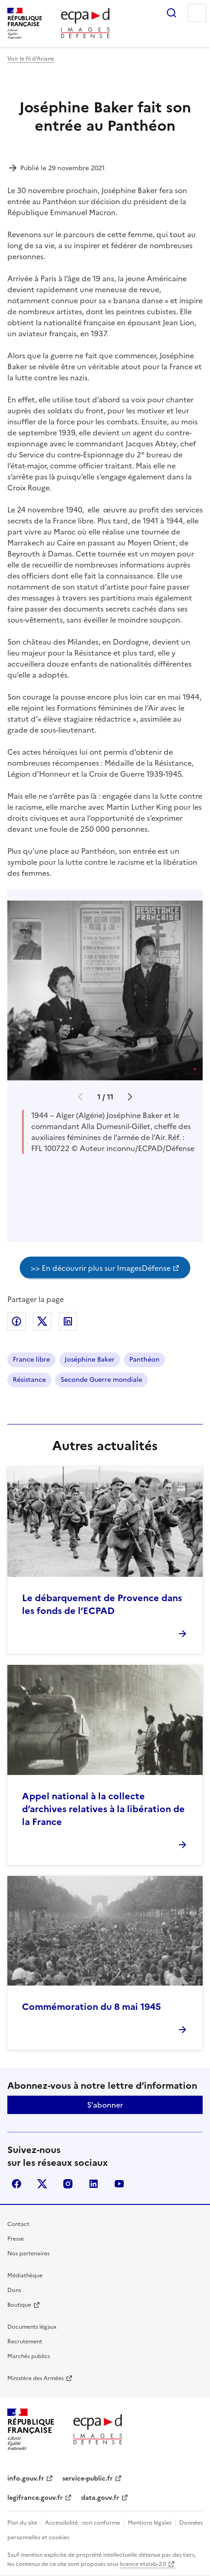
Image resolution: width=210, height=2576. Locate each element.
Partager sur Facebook (16, 1321)
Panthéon (144, 1359)
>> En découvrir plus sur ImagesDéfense (101, 1268)
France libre (31, 1359)
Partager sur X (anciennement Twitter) (42, 1321)
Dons (14, 2290)
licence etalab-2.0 (143, 2564)
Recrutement (24, 2341)
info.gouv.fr (25, 2478)
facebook (16, 2184)
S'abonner (105, 2104)
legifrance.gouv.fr (35, 2498)
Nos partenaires (28, 2253)
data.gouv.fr (100, 2498)
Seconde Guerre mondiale (101, 1380)
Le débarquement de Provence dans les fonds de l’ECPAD (102, 1604)
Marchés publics (28, 2356)
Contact (18, 2224)
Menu (197, 13)
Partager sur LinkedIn (68, 1321)
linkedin (93, 2184)
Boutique (19, 2305)
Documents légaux (31, 2327)
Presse (15, 2239)
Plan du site (22, 2523)
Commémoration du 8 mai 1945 (91, 2007)
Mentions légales (149, 2523)
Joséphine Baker (90, 1359)
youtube (119, 2184)
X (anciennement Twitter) (42, 2184)
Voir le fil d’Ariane (30, 59)
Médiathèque (25, 2275)
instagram (68, 2184)
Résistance (29, 1380)
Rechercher (171, 13)
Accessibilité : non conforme (82, 2523)
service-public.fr (87, 2478)
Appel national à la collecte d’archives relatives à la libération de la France (103, 1809)
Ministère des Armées (35, 2378)
